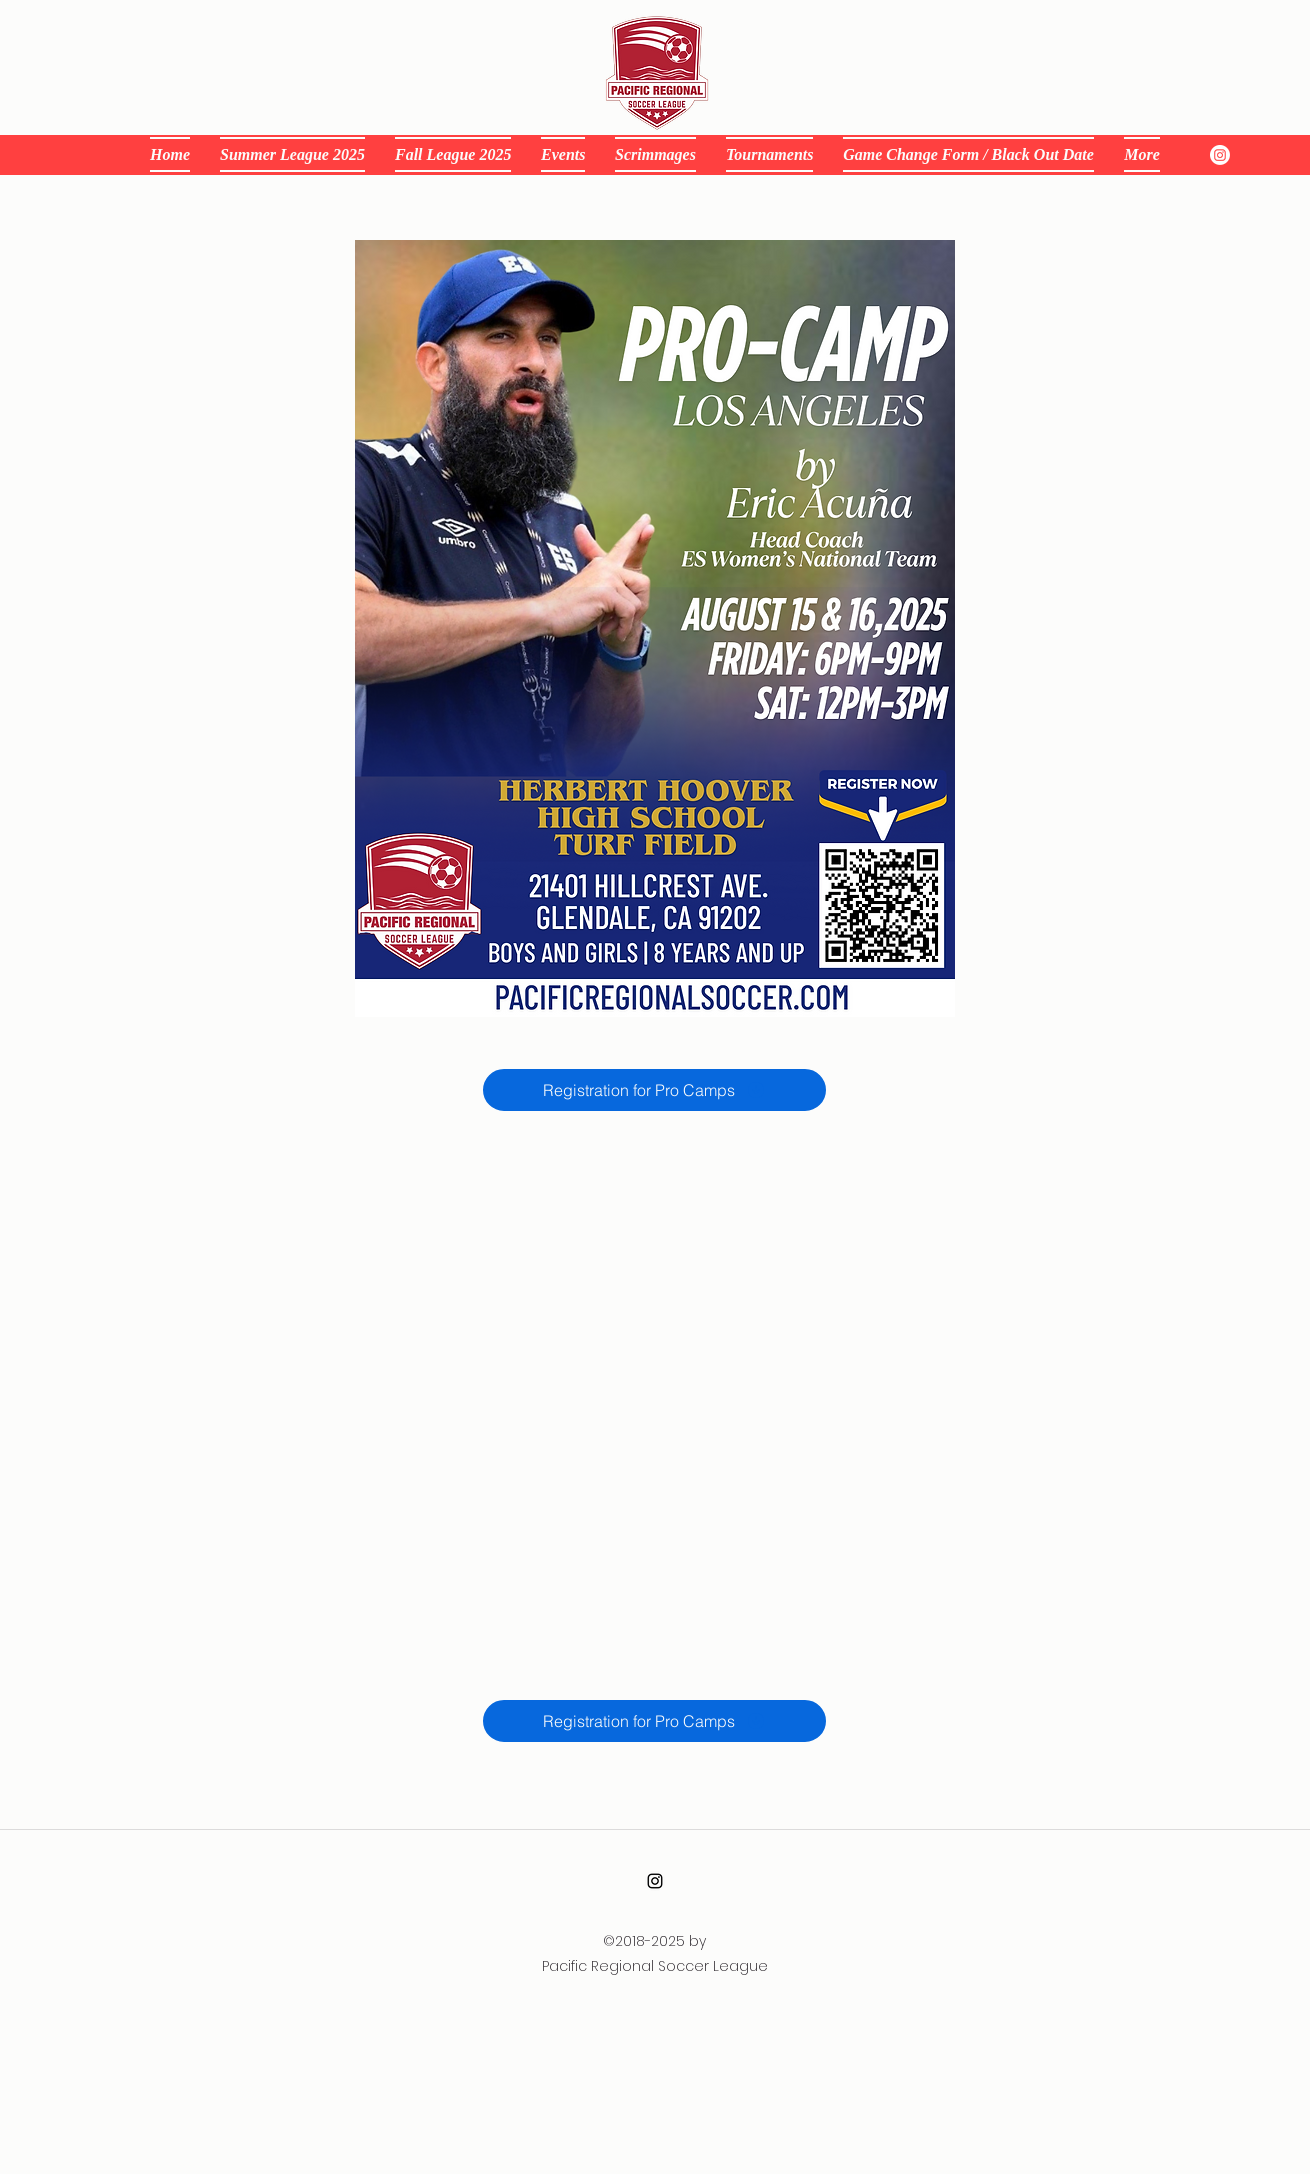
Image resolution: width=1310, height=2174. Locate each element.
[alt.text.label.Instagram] (655, 1881)
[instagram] (1220, 155)
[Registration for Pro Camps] (654, 1090)
